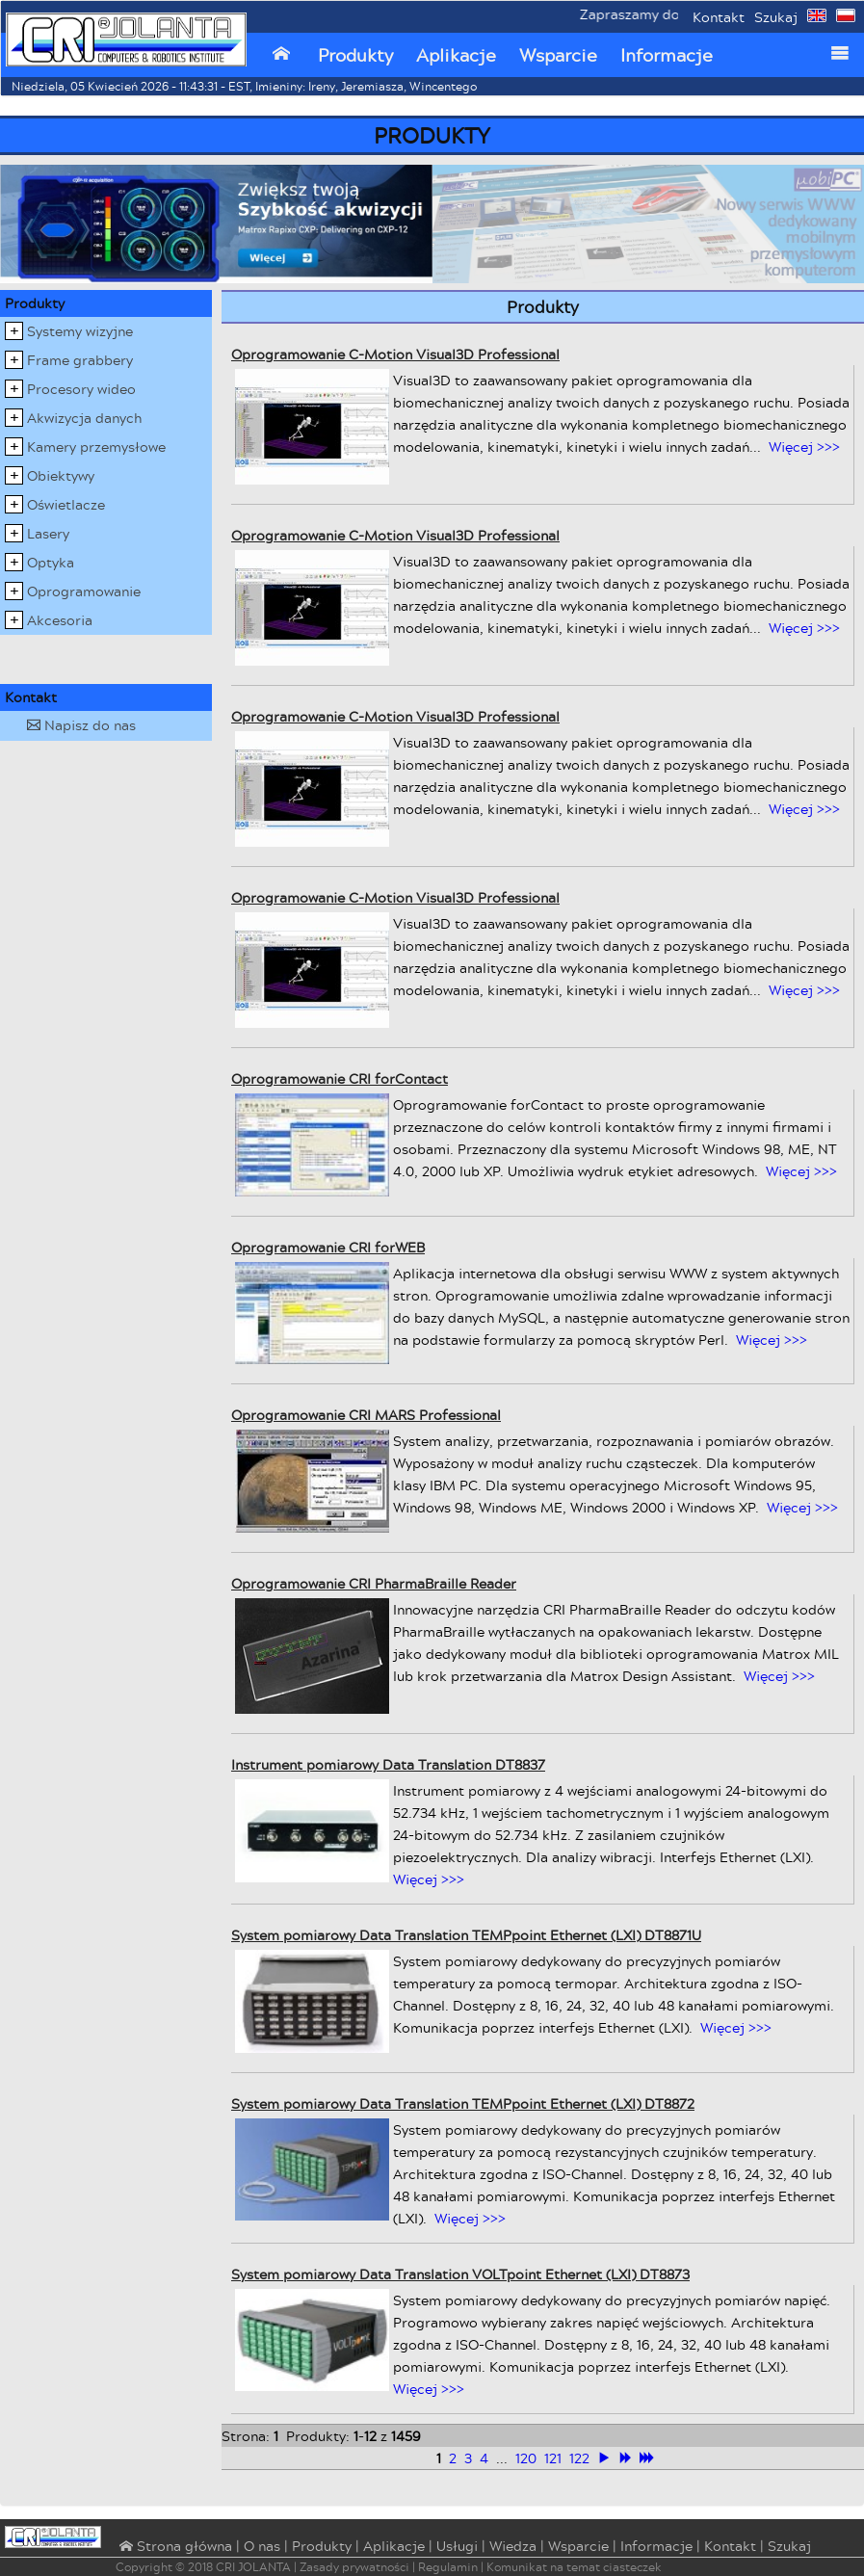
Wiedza (513, 2546)
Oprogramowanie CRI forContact (339, 1078)
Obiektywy (60, 475)
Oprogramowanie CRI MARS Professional (366, 1415)
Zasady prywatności (354, 2567)
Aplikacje (456, 54)
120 (526, 2458)
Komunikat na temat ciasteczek (574, 2567)
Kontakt (719, 17)
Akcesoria (59, 620)
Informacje (666, 54)
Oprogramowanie (84, 591)
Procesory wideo (81, 389)
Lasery (48, 533)
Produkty (355, 54)
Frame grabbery (80, 360)
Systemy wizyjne (80, 331)
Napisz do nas (81, 725)
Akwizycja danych (84, 418)
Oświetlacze (66, 504)
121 (553, 2458)
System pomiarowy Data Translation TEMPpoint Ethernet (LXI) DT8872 (462, 2103)
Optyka (50, 562)
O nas (262, 2546)
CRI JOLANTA (253, 2567)
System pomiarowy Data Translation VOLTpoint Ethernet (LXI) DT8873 (460, 2274)
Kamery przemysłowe (96, 446)
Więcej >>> (804, 446)
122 (579, 2458)
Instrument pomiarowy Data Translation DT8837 (388, 1764)
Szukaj (776, 17)
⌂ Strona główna (174, 2547)
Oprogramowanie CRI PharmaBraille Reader (373, 1583)
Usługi (457, 2546)
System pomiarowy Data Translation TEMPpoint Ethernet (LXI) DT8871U (466, 1935)
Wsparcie (558, 54)
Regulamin (448, 2567)
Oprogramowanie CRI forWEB (328, 1247)
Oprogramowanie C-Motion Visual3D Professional (395, 354)
